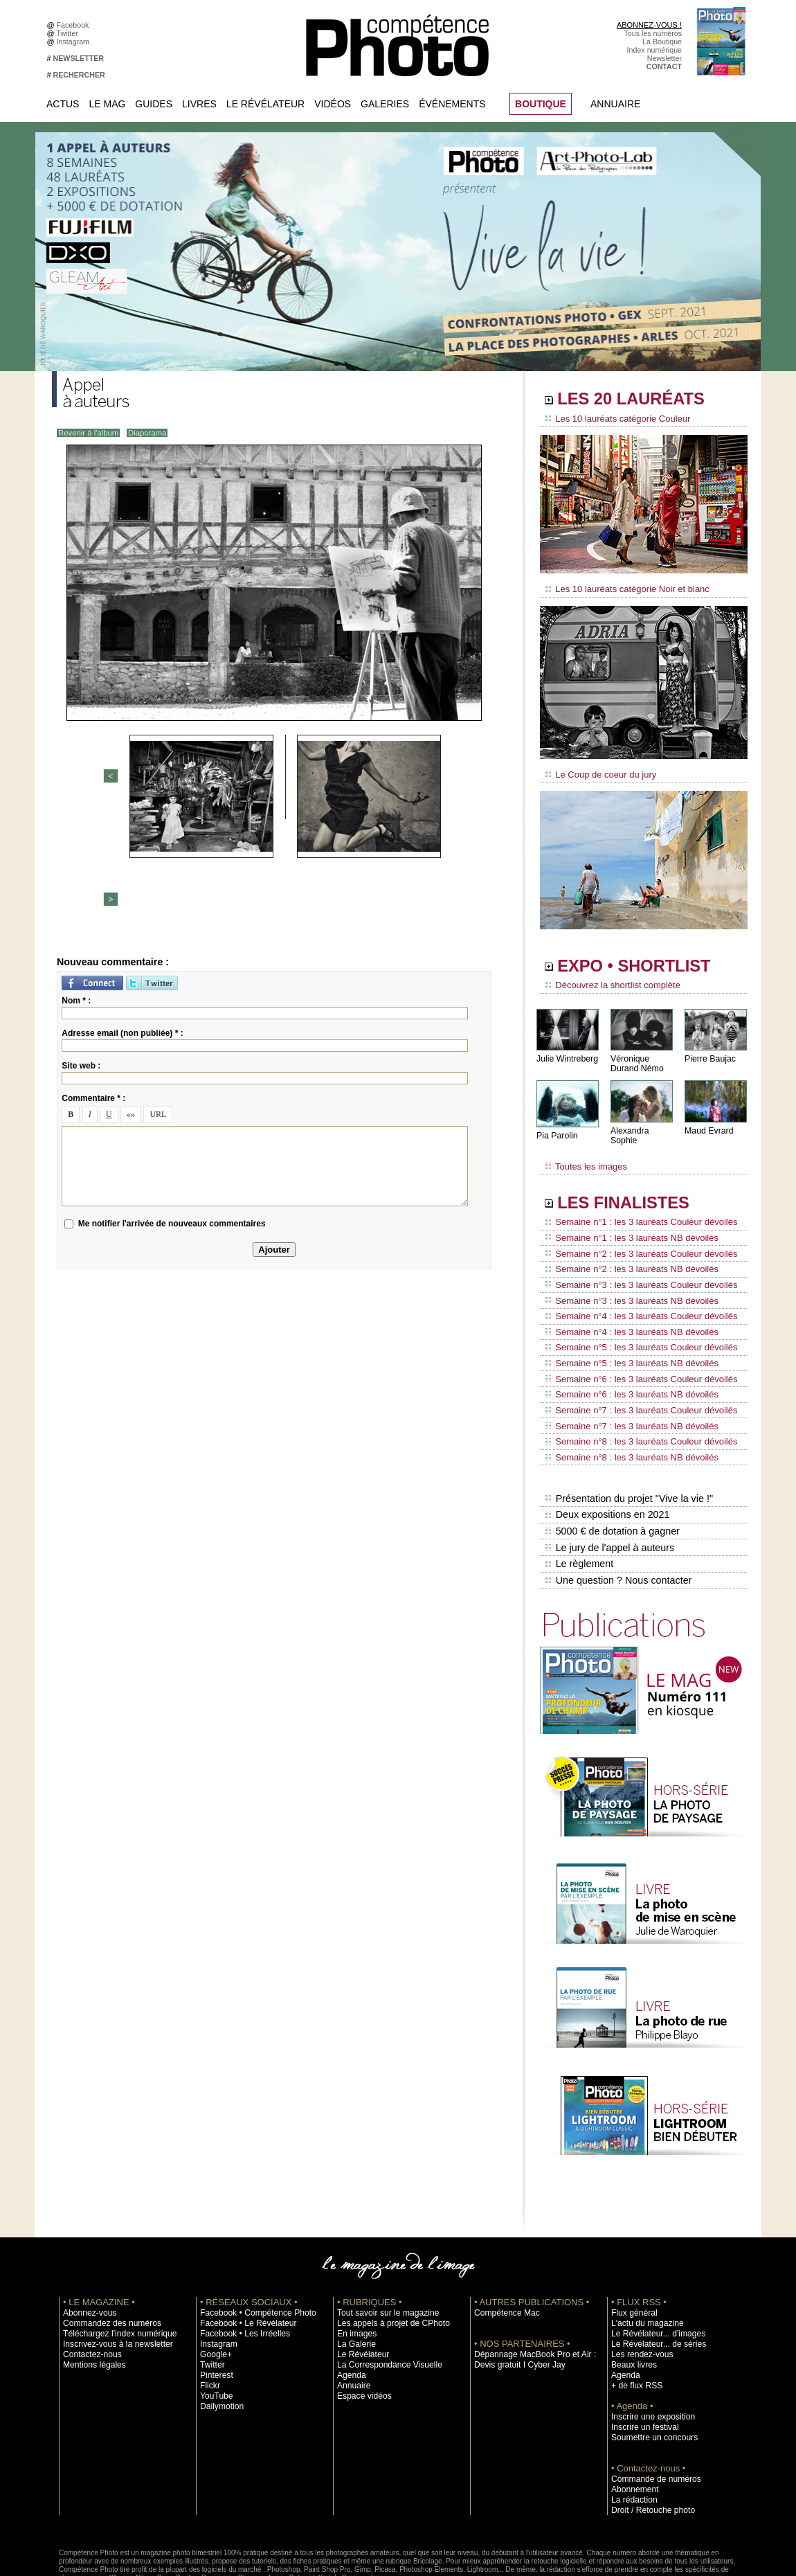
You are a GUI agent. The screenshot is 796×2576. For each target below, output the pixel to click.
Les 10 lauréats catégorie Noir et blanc (621, 587)
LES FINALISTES (629, 1189)
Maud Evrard (708, 1124)
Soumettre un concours (649, 2374)
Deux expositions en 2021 (606, 1459)
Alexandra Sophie (643, 1124)
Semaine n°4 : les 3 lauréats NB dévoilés (625, 1300)
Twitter (69, 33)
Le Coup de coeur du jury (597, 770)
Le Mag (107, 103)
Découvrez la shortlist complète (608, 980)
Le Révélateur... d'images (652, 2270)
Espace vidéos (361, 2332)
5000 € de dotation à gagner (611, 1473)
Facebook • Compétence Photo (251, 2249)
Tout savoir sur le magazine (382, 2249)
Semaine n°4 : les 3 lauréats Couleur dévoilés (634, 1287)
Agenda (350, 2311)
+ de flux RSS (633, 2322)
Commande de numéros (650, 2415)
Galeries (385, 103)
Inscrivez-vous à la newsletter (111, 2280)
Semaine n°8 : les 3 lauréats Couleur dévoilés (634, 1392)
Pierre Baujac (709, 1052)
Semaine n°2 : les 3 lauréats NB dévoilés (625, 1248)
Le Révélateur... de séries (653, 2280)
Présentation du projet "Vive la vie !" (627, 1444)
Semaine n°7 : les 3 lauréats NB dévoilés (625, 1379)
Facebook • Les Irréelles (240, 2270)
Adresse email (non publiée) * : (122, 911)
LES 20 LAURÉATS (638, 400)
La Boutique (662, 41)
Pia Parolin (556, 1129)
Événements (452, 103)
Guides (153, 103)
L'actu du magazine (643, 2259)
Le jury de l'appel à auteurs (608, 1488)
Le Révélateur (265, 103)
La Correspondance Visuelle (383, 2301)
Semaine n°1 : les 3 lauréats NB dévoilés (625, 1221)
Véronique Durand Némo (636, 1056)
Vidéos (332, 103)
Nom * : (76, 879)
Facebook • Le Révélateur (242, 2259)
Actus (62, 103)
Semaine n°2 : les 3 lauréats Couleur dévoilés (634, 1235)
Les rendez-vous (638, 2291)
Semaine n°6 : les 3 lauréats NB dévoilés (625, 1353)
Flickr (208, 2322)
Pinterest (214, 2311)
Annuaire (615, 103)
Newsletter (664, 58)
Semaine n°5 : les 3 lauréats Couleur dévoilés (634, 1313)
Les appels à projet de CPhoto (386, 2259)
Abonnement (632, 2426)
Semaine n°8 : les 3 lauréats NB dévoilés (625, 1406)
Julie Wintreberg (566, 1052)
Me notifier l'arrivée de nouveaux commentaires (172, 1102)
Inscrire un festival (641, 2363)
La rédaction (631, 2436)
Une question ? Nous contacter (617, 1517)
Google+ (214, 2291)
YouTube (214, 2332)
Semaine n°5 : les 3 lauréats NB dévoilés (625, 1327)
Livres (199, 103)
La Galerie (354, 2280)
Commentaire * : (93, 976)
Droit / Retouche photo (648, 2446)
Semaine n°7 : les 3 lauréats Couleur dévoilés (634, 1366)
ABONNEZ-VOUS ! (649, 25)
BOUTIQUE (540, 103)
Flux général (631, 2249)
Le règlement (579, 1502)
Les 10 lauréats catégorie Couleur (612, 419)
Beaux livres (631, 2301)
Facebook (75, 25)
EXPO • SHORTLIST (642, 961)
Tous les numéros (653, 33)
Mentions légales (90, 2301)
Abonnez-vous (86, 2249)
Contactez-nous (89, 2291)
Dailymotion (219, 2342)
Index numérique (654, 50)
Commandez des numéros (106, 2259)
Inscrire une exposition (648, 2353)
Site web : (81, 944)
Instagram (75, 41)
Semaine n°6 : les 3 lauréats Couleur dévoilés (634, 1340)
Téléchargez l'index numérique (113, 2270)
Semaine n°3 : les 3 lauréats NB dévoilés (625, 1274)
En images (354, 2270)
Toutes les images (583, 1154)
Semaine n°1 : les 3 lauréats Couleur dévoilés (634, 1208)
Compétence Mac (503, 2249)
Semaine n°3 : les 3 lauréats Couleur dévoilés (634, 1261)
